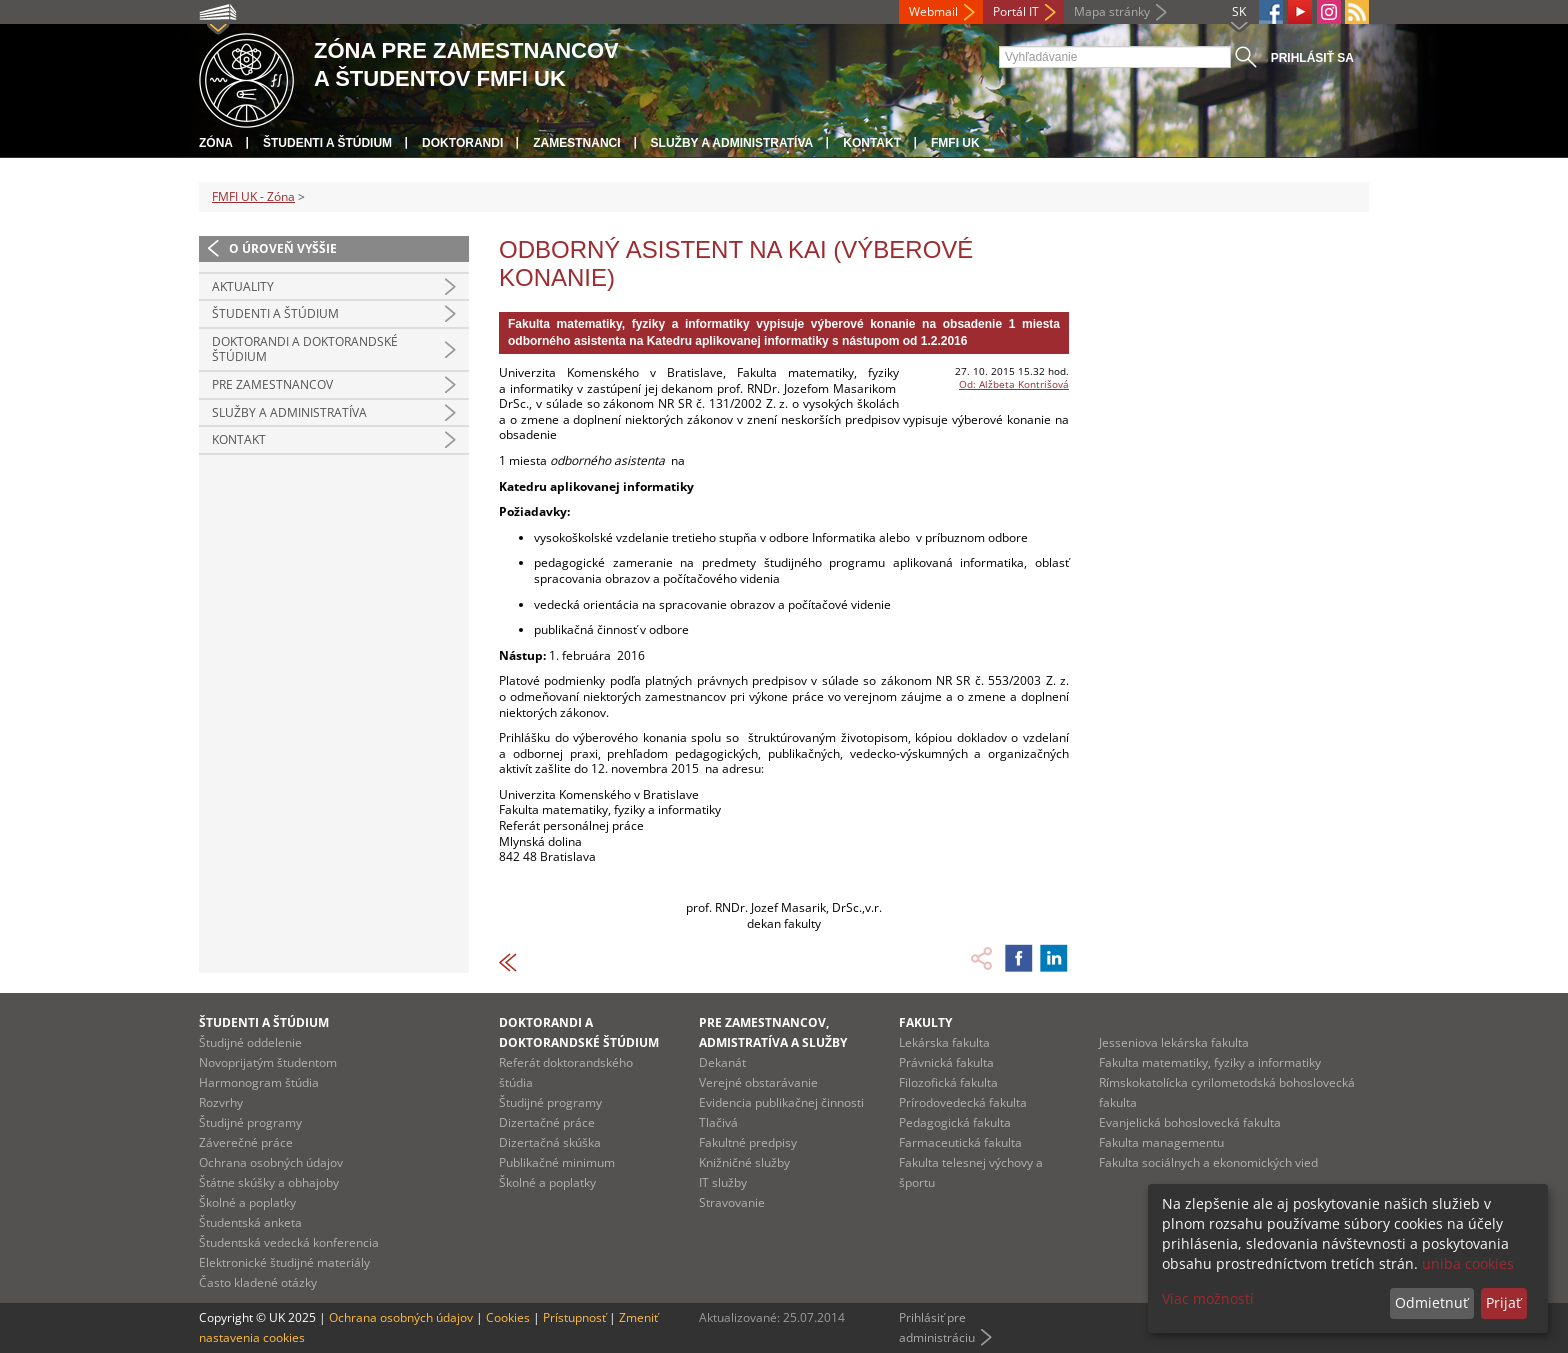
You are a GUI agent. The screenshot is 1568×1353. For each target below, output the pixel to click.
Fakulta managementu (1161, 1142)
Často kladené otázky (258, 1282)
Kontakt (872, 143)
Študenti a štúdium (327, 143)
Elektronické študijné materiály (284, 1262)
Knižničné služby (744, 1162)
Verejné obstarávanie (758, 1082)
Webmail (933, 11)
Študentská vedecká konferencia (289, 1242)
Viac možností (1208, 1298)
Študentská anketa (250, 1222)
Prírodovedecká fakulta (963, 1102)
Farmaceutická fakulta (960, 1142)
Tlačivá (718, 1122)
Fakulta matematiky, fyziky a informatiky (1210, 1062)
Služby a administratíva (732, 143)
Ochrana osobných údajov (271, 1162)
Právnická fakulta (946, 1062)
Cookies (508, 1317)
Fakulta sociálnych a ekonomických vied (1208, 1162)
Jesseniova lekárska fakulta (1174, 1042)
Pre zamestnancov (272, 384)
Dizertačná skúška (550, 1142)
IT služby (723, 1182)
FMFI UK (955, 143)
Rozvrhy (221, 1102)
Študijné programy (250, 1122)
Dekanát (722, 1062)
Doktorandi (462, 143)
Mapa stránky (1112, 11)
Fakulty (925, 1022)
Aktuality (243, 286)
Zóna (216, 143)
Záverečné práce (246, 1142)
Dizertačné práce (547, 1122)
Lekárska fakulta (944, 1042)
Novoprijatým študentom (268, 1062)
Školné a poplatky (247, 1202)
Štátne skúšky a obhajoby (269, 1182)
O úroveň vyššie (283, 248)
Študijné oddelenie (250, 1042)
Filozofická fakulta (948, 1082)
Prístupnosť (574, 1317)
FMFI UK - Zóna (253, 196)
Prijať (1503, 1302)
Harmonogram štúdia (259, 1082)
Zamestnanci (576, 143)
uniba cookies (1468, 1263)
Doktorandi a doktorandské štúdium (305, 349)
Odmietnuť (1431, 1302)
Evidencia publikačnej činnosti (781, 1102)
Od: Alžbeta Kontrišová (1014, 384)
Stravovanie (732, 1202)
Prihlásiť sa (1312, 58)
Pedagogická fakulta (955, 1122)
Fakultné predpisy (748, 1142)
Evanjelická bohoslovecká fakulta (1190, 1122)
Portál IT (1016, 11)
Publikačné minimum (557, 1162)
